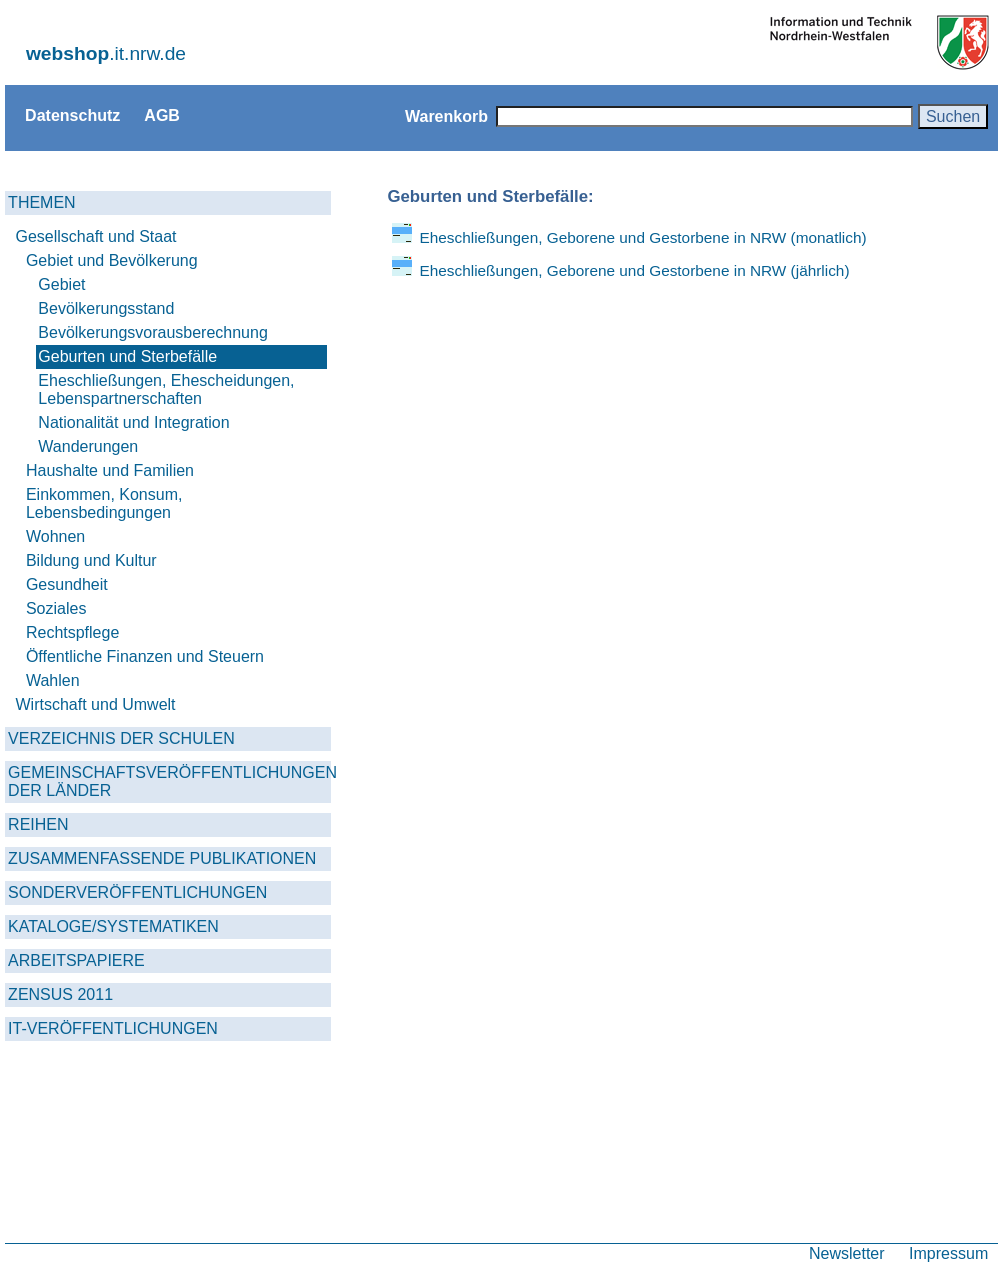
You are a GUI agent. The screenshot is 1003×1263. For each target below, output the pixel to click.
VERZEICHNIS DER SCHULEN (121, 738)
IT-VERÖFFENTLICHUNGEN (113, 1028)
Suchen (953, 116)
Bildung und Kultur (91, 560)
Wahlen (53, 680)
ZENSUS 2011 (60, 994)
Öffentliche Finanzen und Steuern (145, 656)
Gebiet (61, 284)
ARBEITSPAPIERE (76, 960)
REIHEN (38, 824)
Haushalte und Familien (110, 470)
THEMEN (42, 202)
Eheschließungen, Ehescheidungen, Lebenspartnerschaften (166, 389)
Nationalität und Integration (133, 422)
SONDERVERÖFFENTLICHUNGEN (137, 892)
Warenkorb (446, 116)
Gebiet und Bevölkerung (112, 260)
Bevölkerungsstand (106, 308)
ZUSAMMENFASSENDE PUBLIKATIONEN (162, 858)
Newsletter (847, 1253)
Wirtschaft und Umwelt (96, 704)
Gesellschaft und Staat (96, 236)
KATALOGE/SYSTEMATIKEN (113, 926)
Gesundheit (67, 584)
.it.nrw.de (106, 53)
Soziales (56, 608)
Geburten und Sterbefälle (127, 356)
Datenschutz (72, 115)
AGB (162, 115)
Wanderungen (88, 446)
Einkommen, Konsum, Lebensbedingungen (104, 503)
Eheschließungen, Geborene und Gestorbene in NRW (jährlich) (634, 270)
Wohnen (55, 536)
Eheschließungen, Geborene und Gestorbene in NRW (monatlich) (642, 237)
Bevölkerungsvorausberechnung (152, 332)
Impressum (948, 1253)
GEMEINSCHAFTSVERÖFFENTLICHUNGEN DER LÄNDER (169, 781)
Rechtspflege (72, 632)
